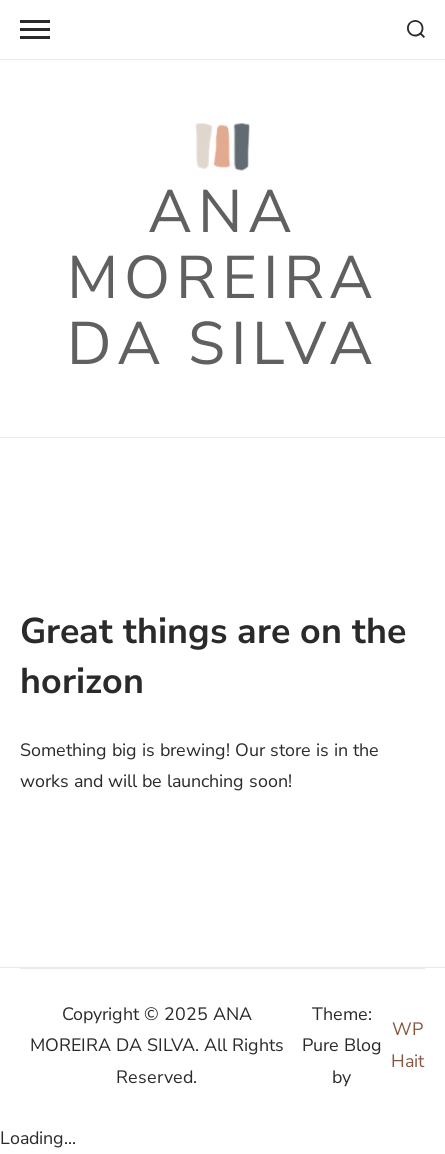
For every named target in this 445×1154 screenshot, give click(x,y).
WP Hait (407, 1044)
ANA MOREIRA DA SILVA (223, 278)
